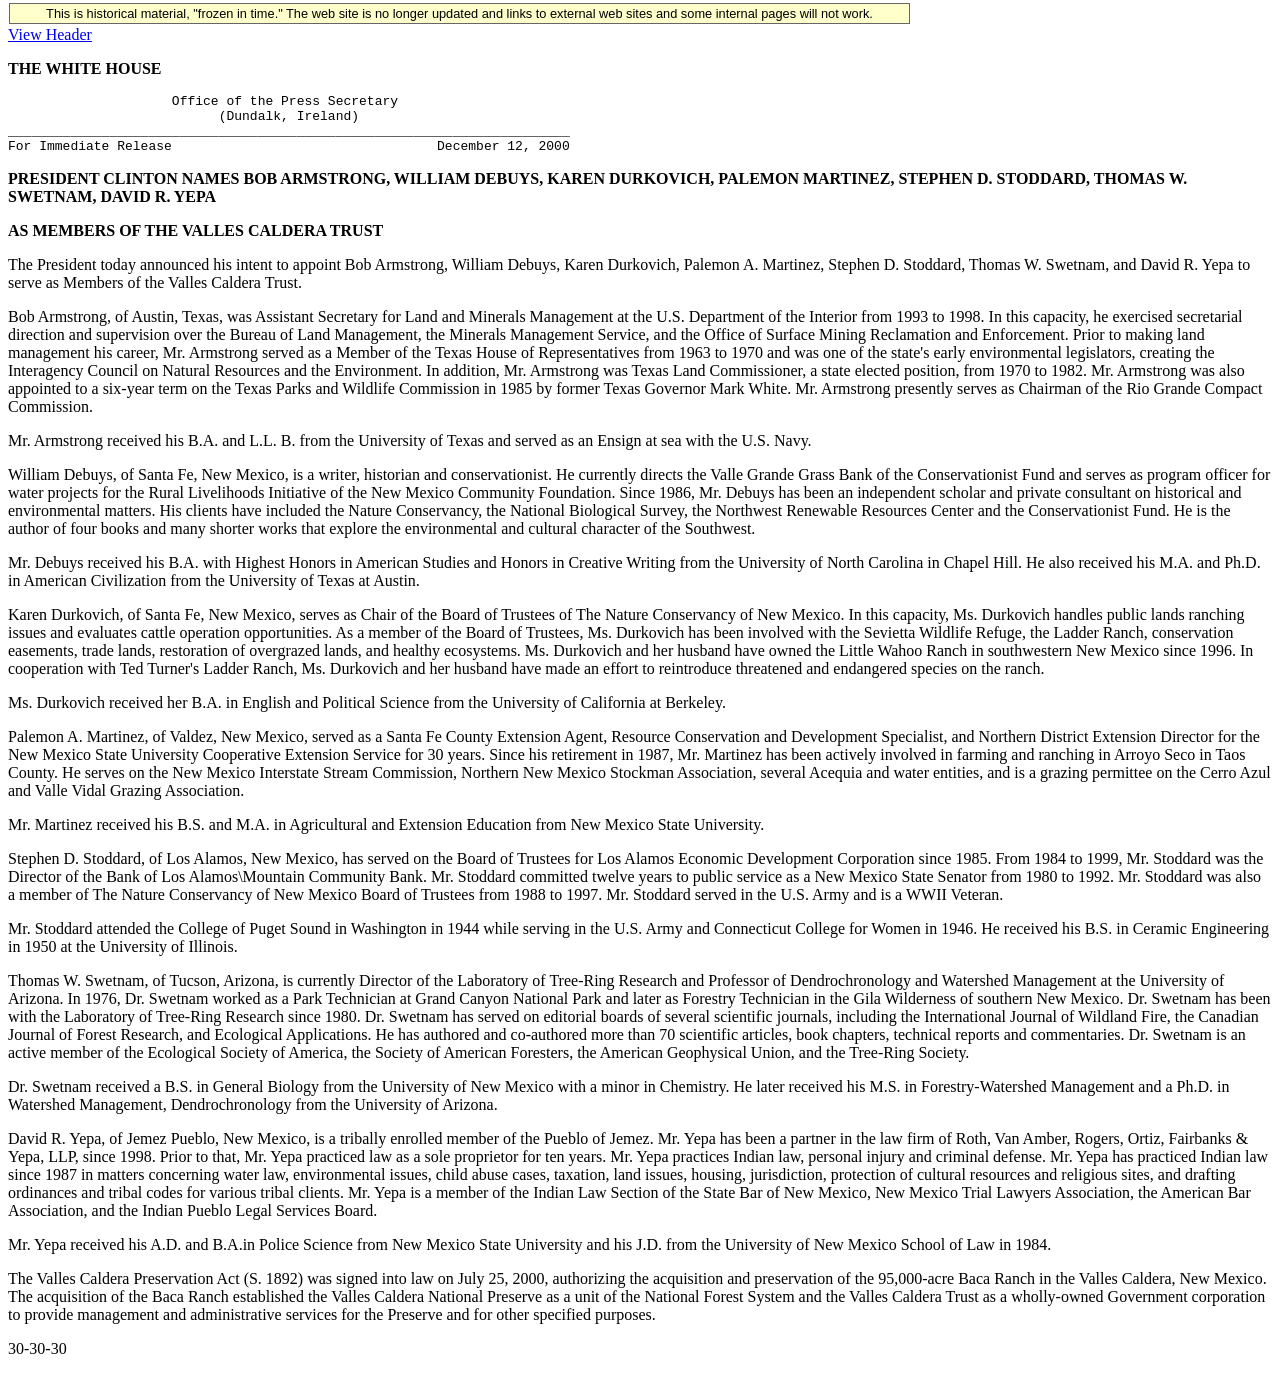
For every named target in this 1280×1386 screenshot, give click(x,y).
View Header (50, 34)
